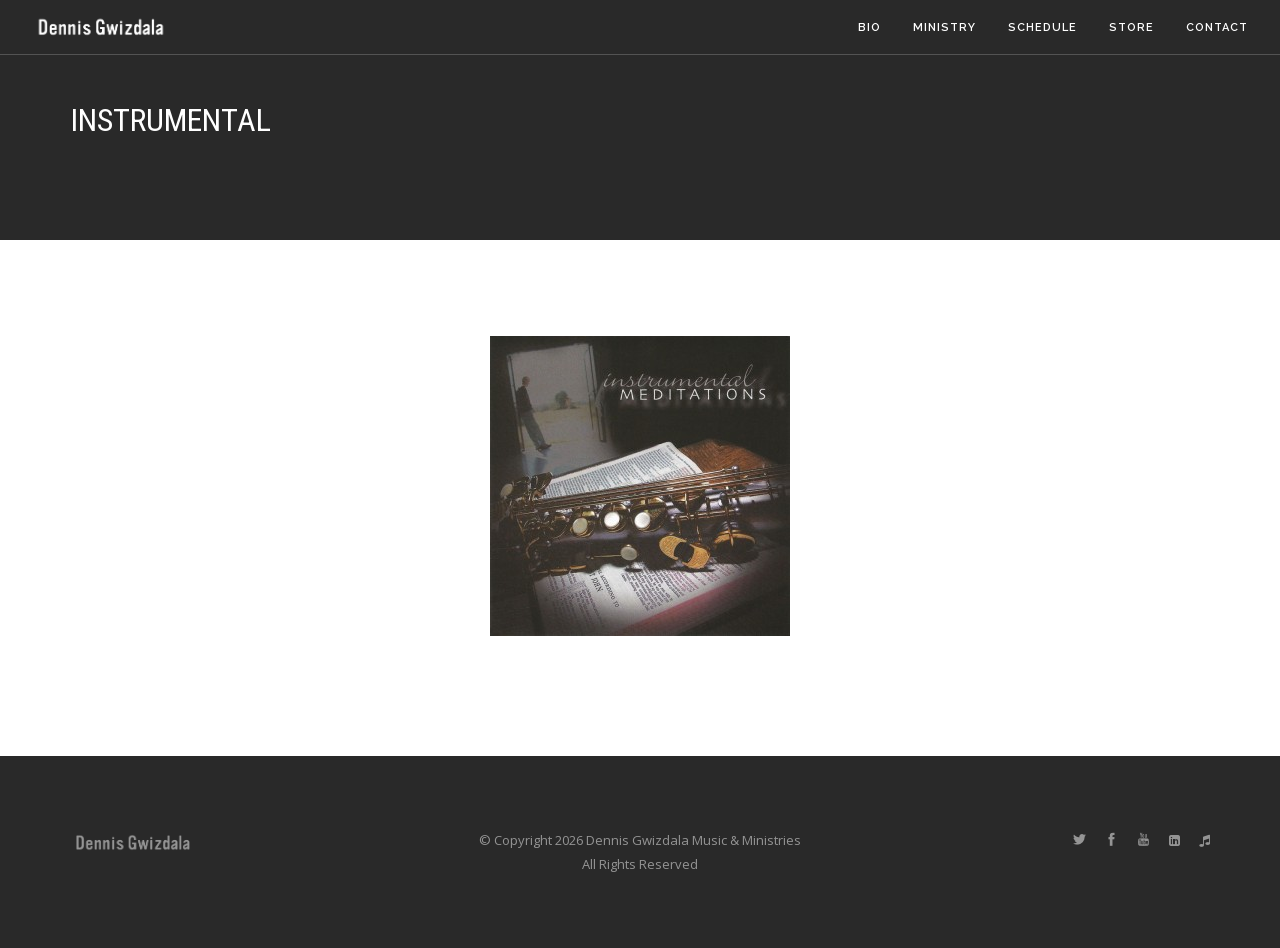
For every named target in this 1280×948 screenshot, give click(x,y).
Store (1131, 27)
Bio (869, 27)
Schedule (1042, 27)
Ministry (944, 27)
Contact (1217, 27)
